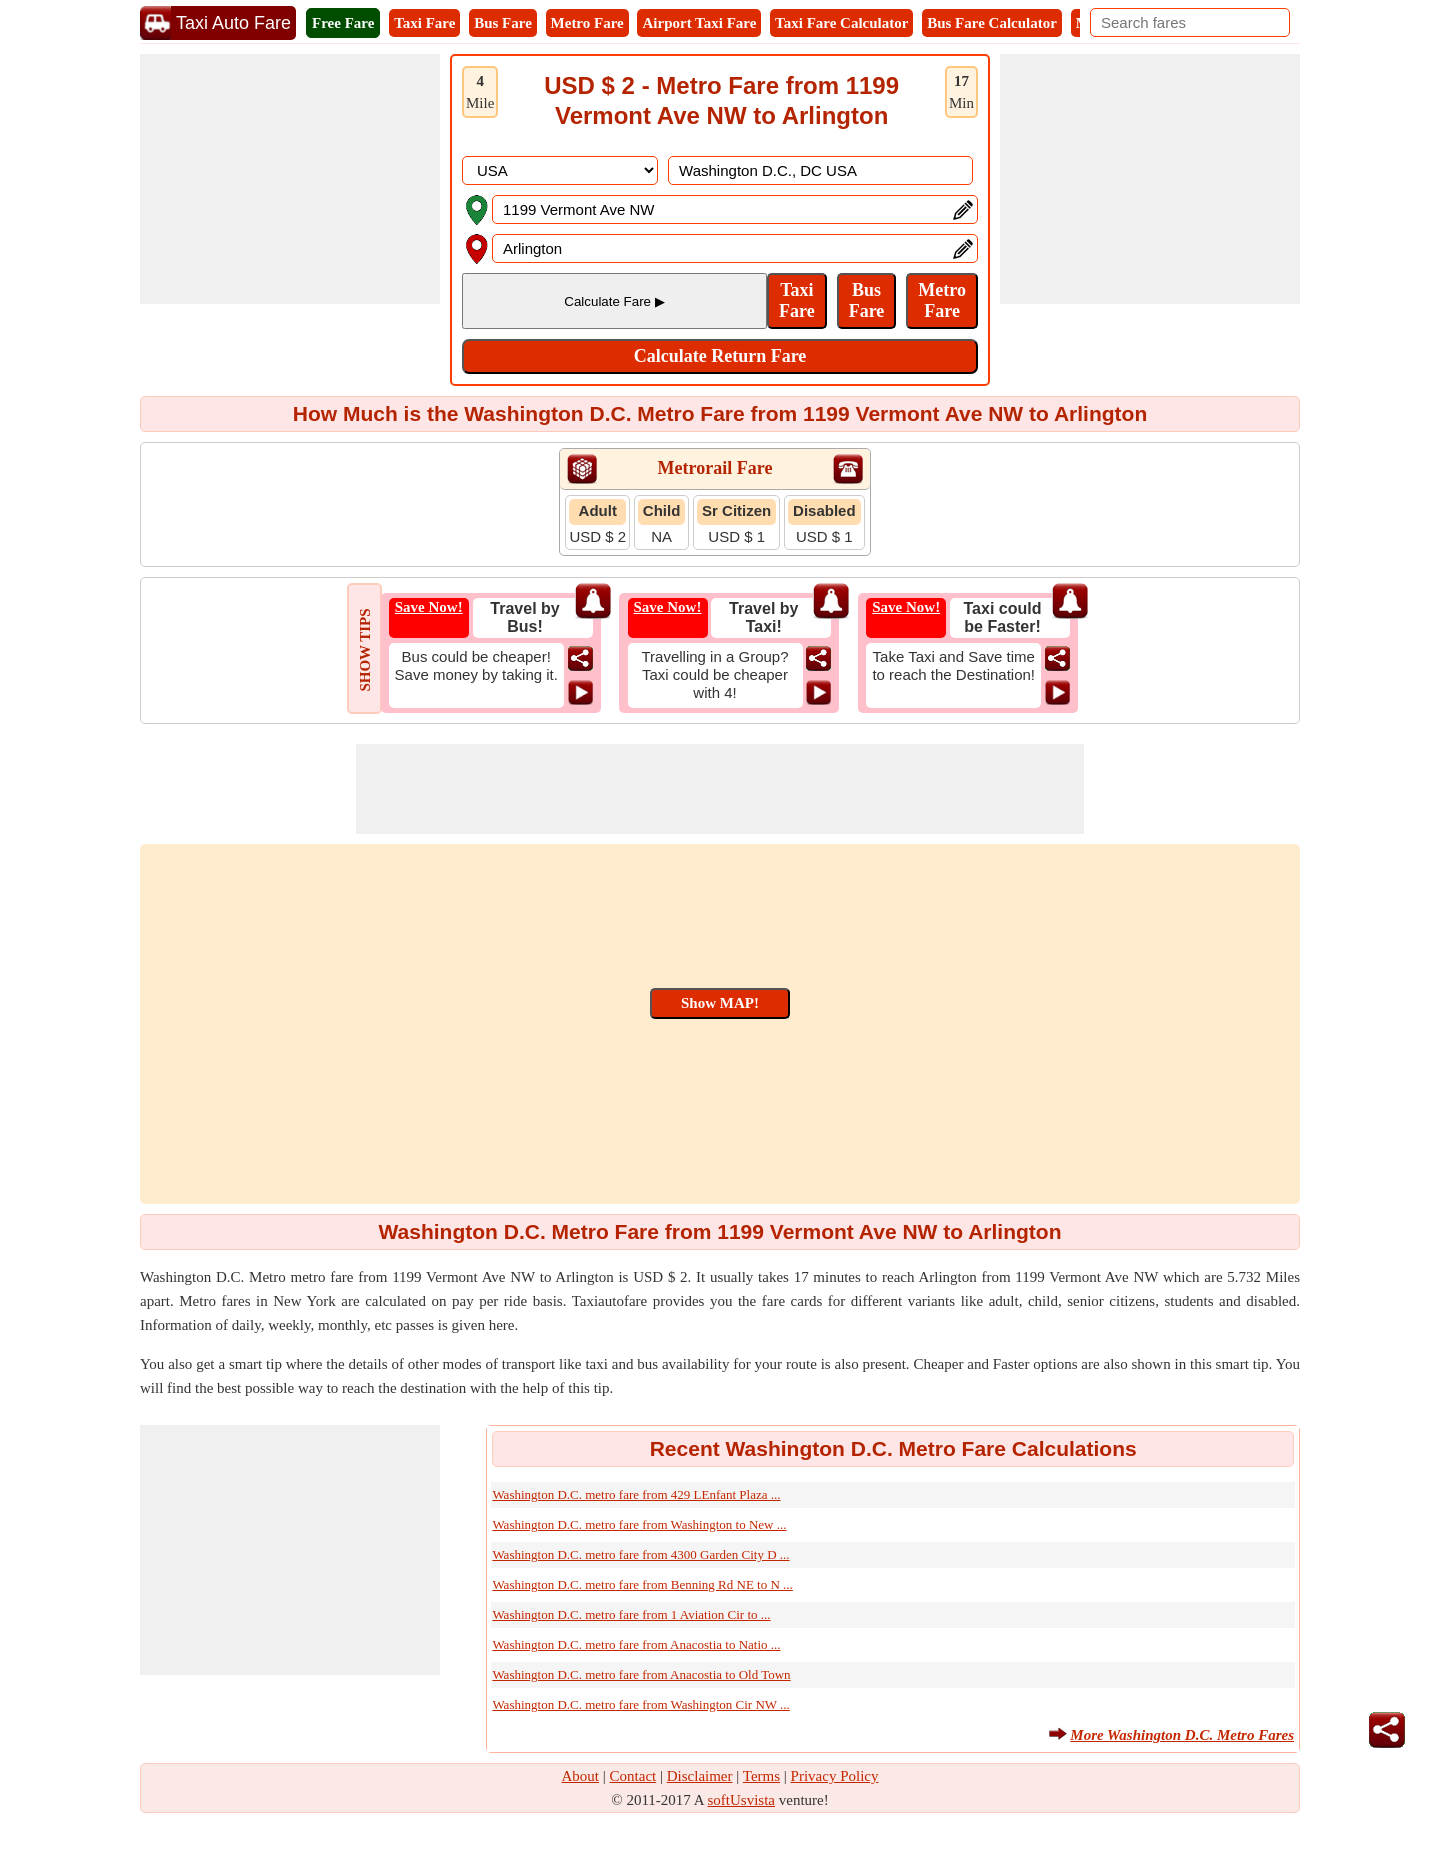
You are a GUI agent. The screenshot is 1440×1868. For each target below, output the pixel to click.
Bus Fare (503, 23)
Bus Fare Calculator (992, 23)
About (581, 1776)
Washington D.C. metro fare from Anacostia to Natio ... (636, 1644)
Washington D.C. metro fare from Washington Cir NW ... (640, 1704)
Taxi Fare (424, 23)
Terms (761, 1776)
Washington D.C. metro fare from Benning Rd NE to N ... (642, 1584)
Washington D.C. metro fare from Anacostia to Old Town (641, 1674)
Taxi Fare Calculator (841, 23)
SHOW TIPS (365, 649)
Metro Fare (587, 23)
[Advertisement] (290, 179)
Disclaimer (700, 1776)
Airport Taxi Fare (699, 23)
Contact (633, 1776)
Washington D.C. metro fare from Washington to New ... (639, 1524)
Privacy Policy (835, 1776)
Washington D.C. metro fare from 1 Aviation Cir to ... (631, 1614)
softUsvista (742, 1800)
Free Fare (343, 23)
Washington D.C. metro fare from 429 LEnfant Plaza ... (636, 1494)
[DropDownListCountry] (560, 170)
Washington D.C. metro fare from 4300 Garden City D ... (640, 1554)
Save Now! (429, 607)
